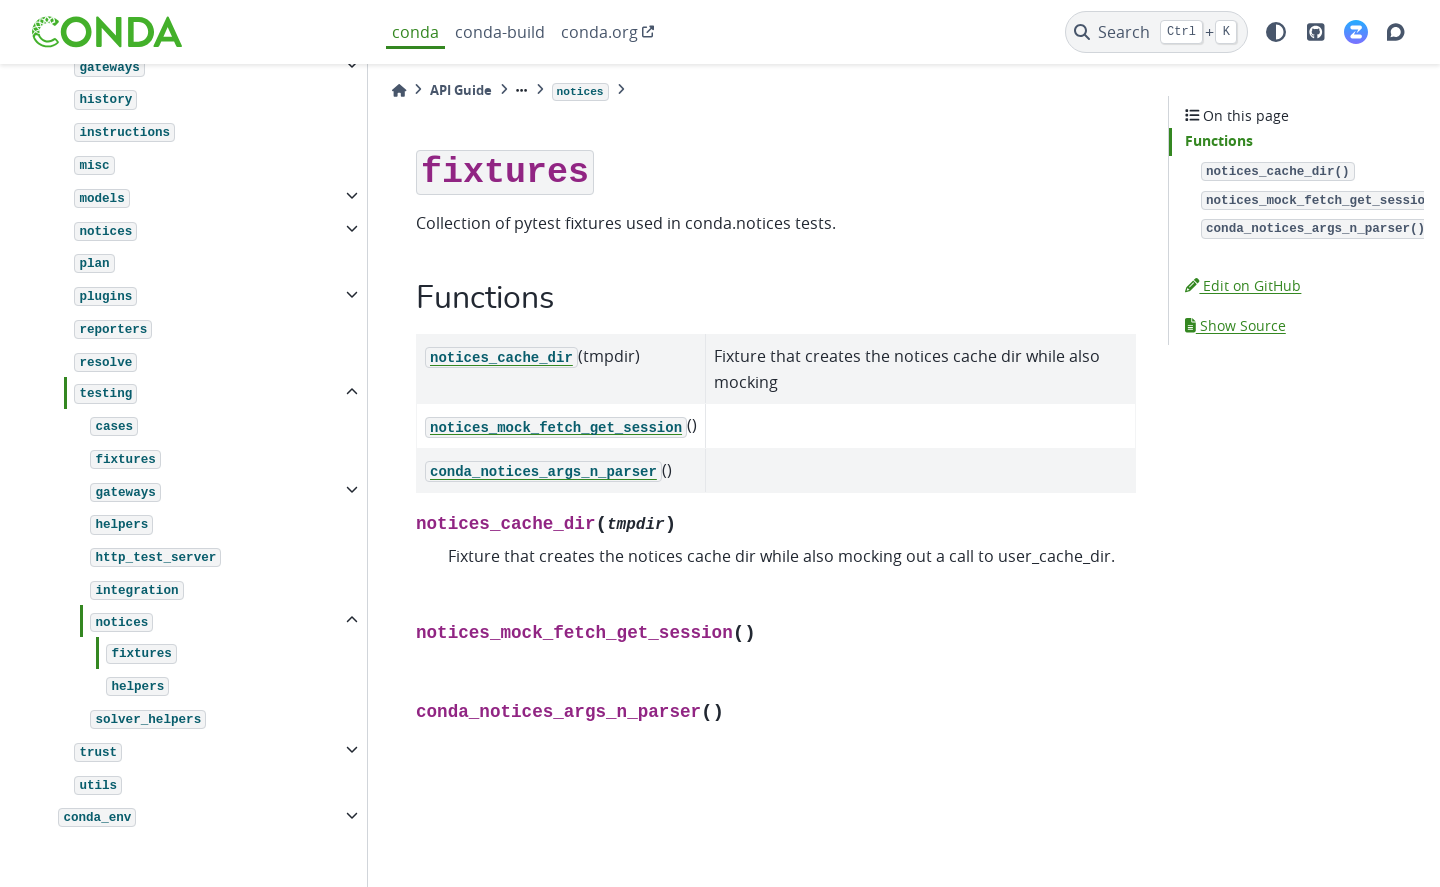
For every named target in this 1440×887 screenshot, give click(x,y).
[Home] (399, 90)
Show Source (1235, 325)
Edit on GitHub (1243, 285)
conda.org (599, 32)
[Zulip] (1356, 32)
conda (415, 32)
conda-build (500, 32)
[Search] (1156, 32)
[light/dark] (1276, 32)
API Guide (461, 90)
